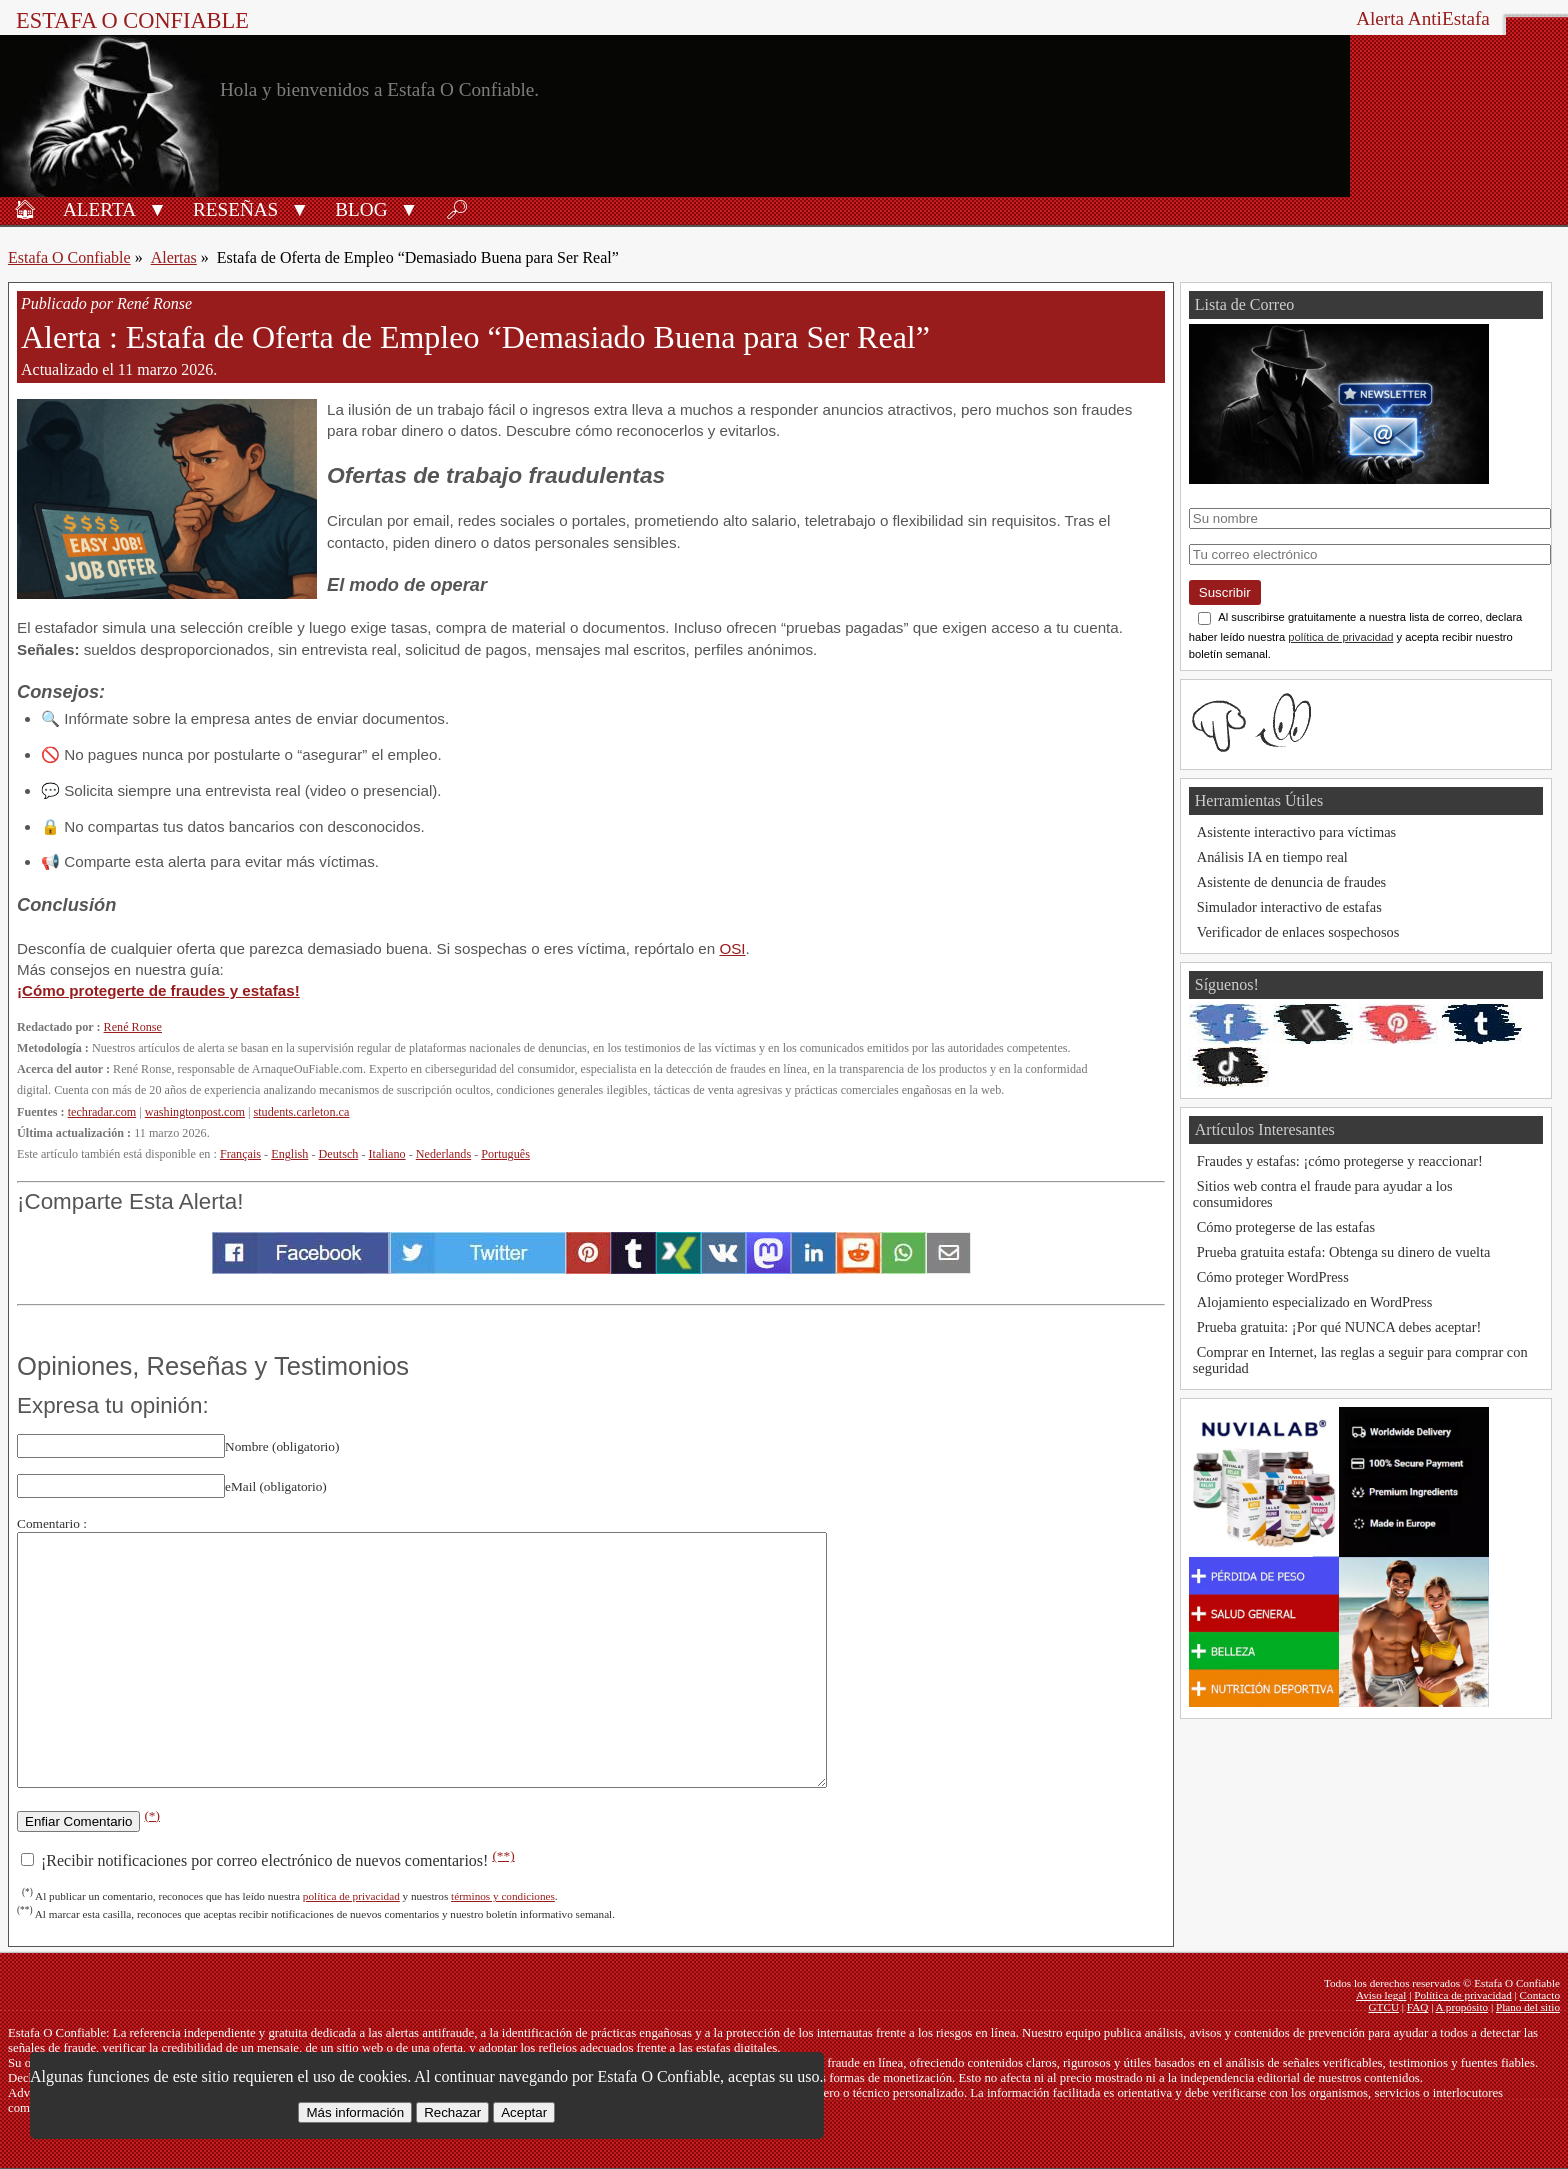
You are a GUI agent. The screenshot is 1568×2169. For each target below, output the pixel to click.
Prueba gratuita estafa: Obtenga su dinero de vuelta (1344, 1252)
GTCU (1384, 2007)
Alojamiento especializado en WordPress (1315, 1302)
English (289, 1154)
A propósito (1462, 2007)
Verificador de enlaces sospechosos (1298, 932)
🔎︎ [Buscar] (457, 209)
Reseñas (235, 209)
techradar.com (102, 1112)
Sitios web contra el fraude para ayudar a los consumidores (1323, 1194)
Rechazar (452, 2112)
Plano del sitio (1528, 2007)
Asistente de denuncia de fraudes (1291, 882)
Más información (355, 2112)
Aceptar (524, 2112)
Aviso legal (1381, 1995)
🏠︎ (25, 209)
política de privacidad (351, 1896)
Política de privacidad (1463, 1995)
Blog (361, 209)
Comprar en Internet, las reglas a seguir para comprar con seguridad (1360, 1360)
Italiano (387, 1154)
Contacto (1540, 1995)
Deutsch (339, 1154)
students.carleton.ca (302, 1112)
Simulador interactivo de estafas (1289, 907)
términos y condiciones (503, 1896)
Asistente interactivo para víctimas (1296, 832)
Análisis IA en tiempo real (1272, 857)
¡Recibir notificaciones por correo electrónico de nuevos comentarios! (268, 1860)
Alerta (99, 209)
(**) (503, 1855)
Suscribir (1225, 592)
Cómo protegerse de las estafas (1286, 1227)
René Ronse (133, 1027)
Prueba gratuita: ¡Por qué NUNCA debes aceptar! (1339, 1327)
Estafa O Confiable (132, 20)
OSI (732, 948)
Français (240, 1154)
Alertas (174, 257)
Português (505, 1154)
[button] (157, 208)
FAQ (1418, 2007)
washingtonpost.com (195, 1112)
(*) (152, 1815)
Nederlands (443, 1154)
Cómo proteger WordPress (1273, 1277)
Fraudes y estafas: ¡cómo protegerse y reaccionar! (1340, 1161)
